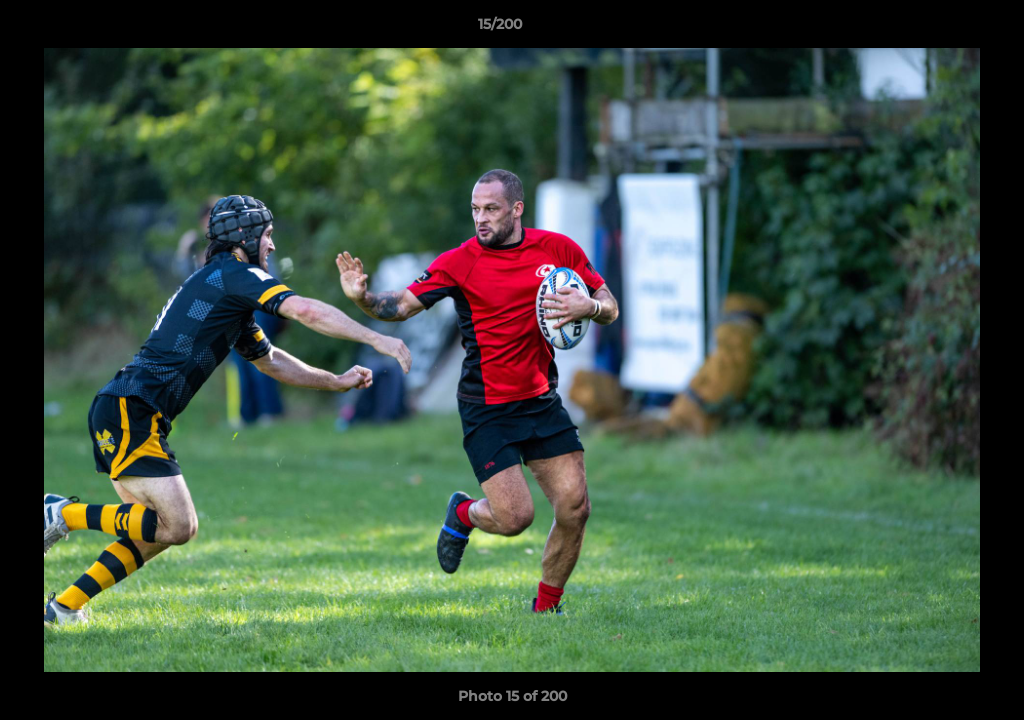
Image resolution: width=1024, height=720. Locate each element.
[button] (940, 29)
